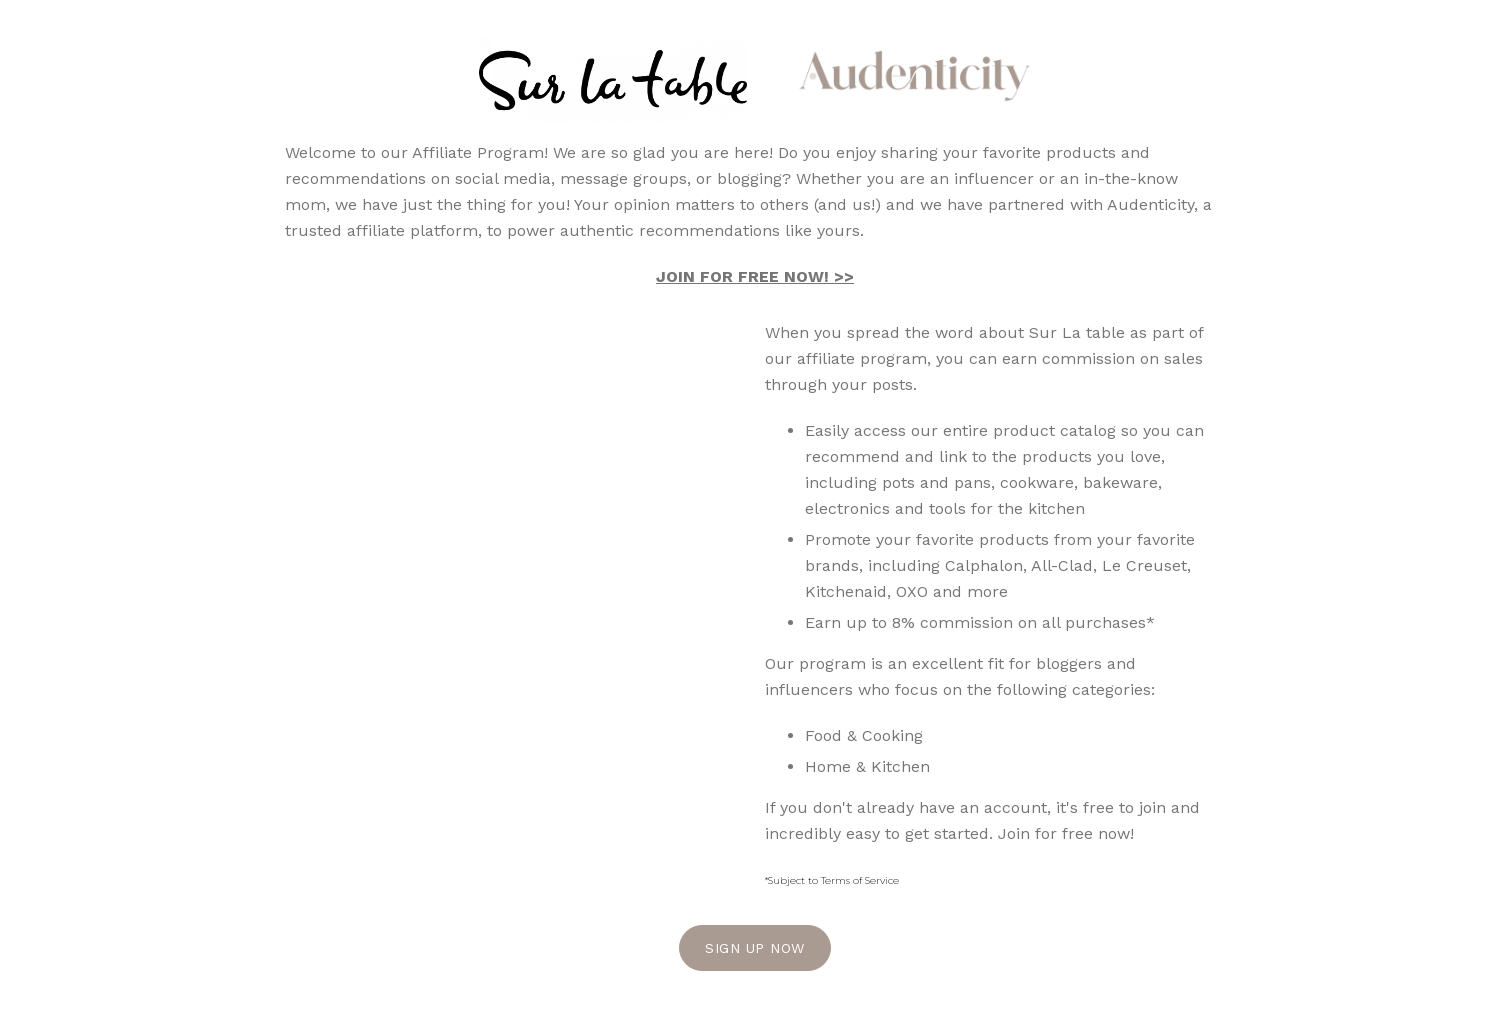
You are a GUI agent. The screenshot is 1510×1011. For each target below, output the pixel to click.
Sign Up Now (755, 948)
